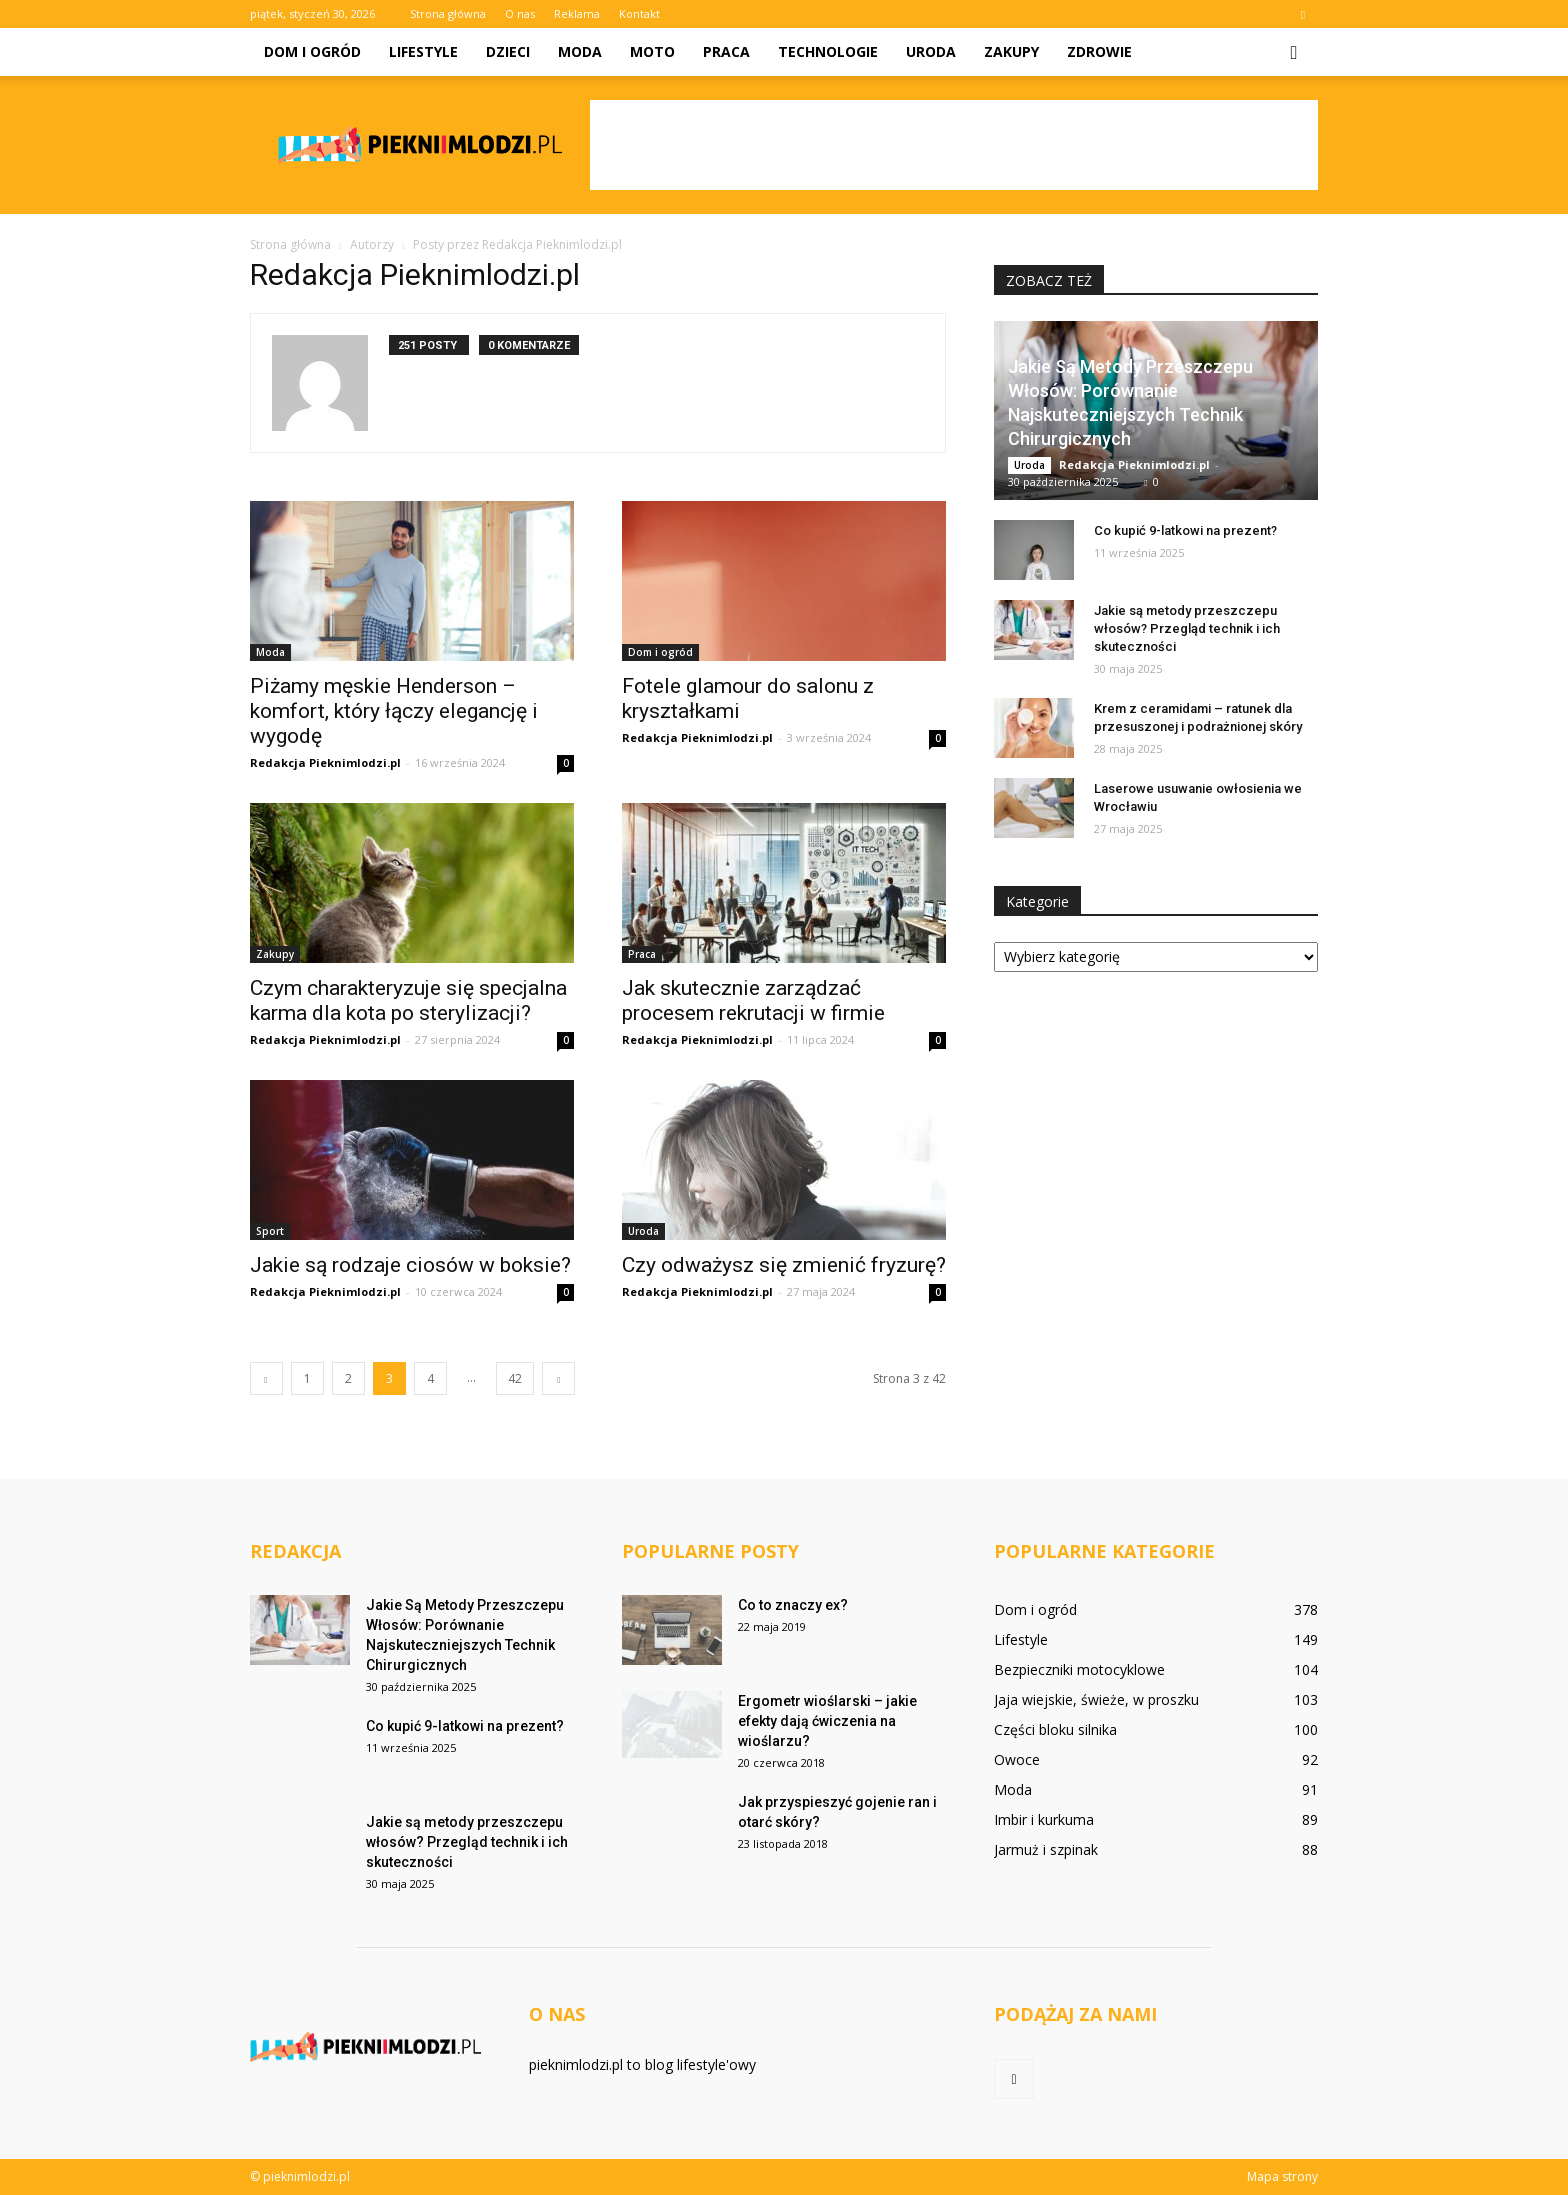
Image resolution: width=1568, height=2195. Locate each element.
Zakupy (1011, 51)
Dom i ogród (312, 51)
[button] (1294, 52)
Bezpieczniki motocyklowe (1079, 1669)
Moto (652, 51)
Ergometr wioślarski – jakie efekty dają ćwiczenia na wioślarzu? (827, 1721)
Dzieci (508, 51)
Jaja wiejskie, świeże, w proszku (1096, 1699)
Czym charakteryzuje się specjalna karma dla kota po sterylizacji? (408, 1000)
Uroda (931, 51)
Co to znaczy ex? (793, 1605)
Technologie (828, 51)
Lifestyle (423, 51)
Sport (270, 1231)
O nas (520, 13)
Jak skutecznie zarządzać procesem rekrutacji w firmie (753, 1000)
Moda (580, 51)
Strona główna (448, 13)
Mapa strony (1282, 2176)
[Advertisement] (954, 145)
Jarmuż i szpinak (1046, 1849)
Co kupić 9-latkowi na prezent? (1185, 530)
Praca (726, 51)
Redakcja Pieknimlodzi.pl (325, 762)
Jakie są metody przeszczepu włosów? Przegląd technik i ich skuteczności (1187, 628)
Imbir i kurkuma (1044, 1819)
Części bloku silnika (1055, 1729)
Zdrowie (1099, 51)
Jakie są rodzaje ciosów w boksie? (410, 1265)
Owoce (1017, 1759)
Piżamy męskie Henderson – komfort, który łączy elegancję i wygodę (394, 711)
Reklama (577, 13)
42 (515, 1378)
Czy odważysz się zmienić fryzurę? (784, 1265)
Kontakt (639, 13)
